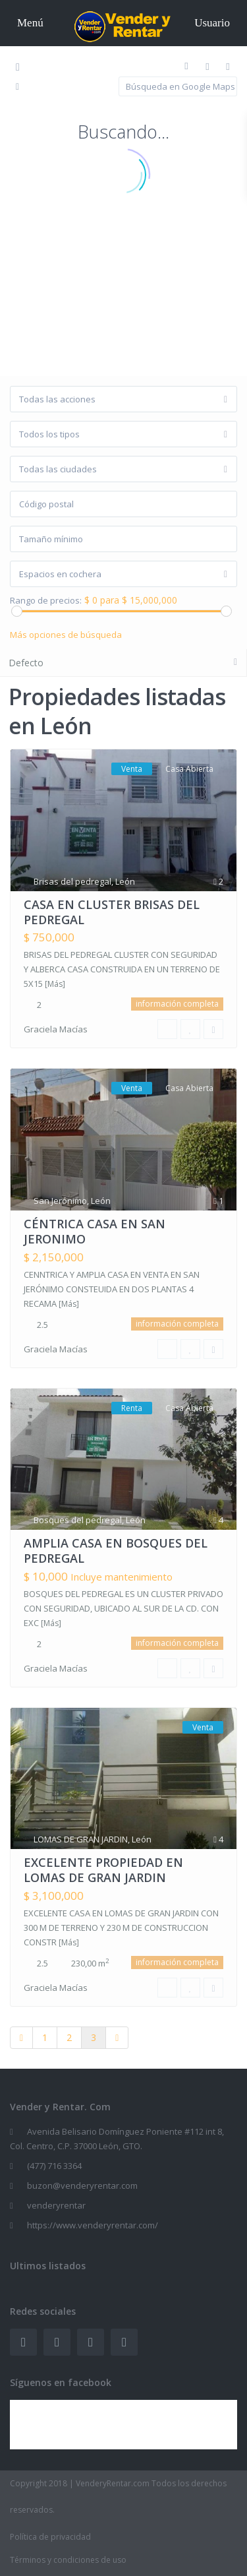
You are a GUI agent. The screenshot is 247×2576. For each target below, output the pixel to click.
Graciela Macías (56, 1029)
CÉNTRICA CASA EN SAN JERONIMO (94, 1231)
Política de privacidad (50, 2536)
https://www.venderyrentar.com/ (92, 2225)
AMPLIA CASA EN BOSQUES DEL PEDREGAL (115, 1550)
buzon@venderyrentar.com (82, 2185)
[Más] (55, 984)
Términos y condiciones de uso (68, 2559)
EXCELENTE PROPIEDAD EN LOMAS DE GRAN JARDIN (103, 1869)
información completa (177, 1003)
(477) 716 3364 (54, 2166)
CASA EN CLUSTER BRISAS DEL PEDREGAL (112, 911)
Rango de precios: (46, 600)
